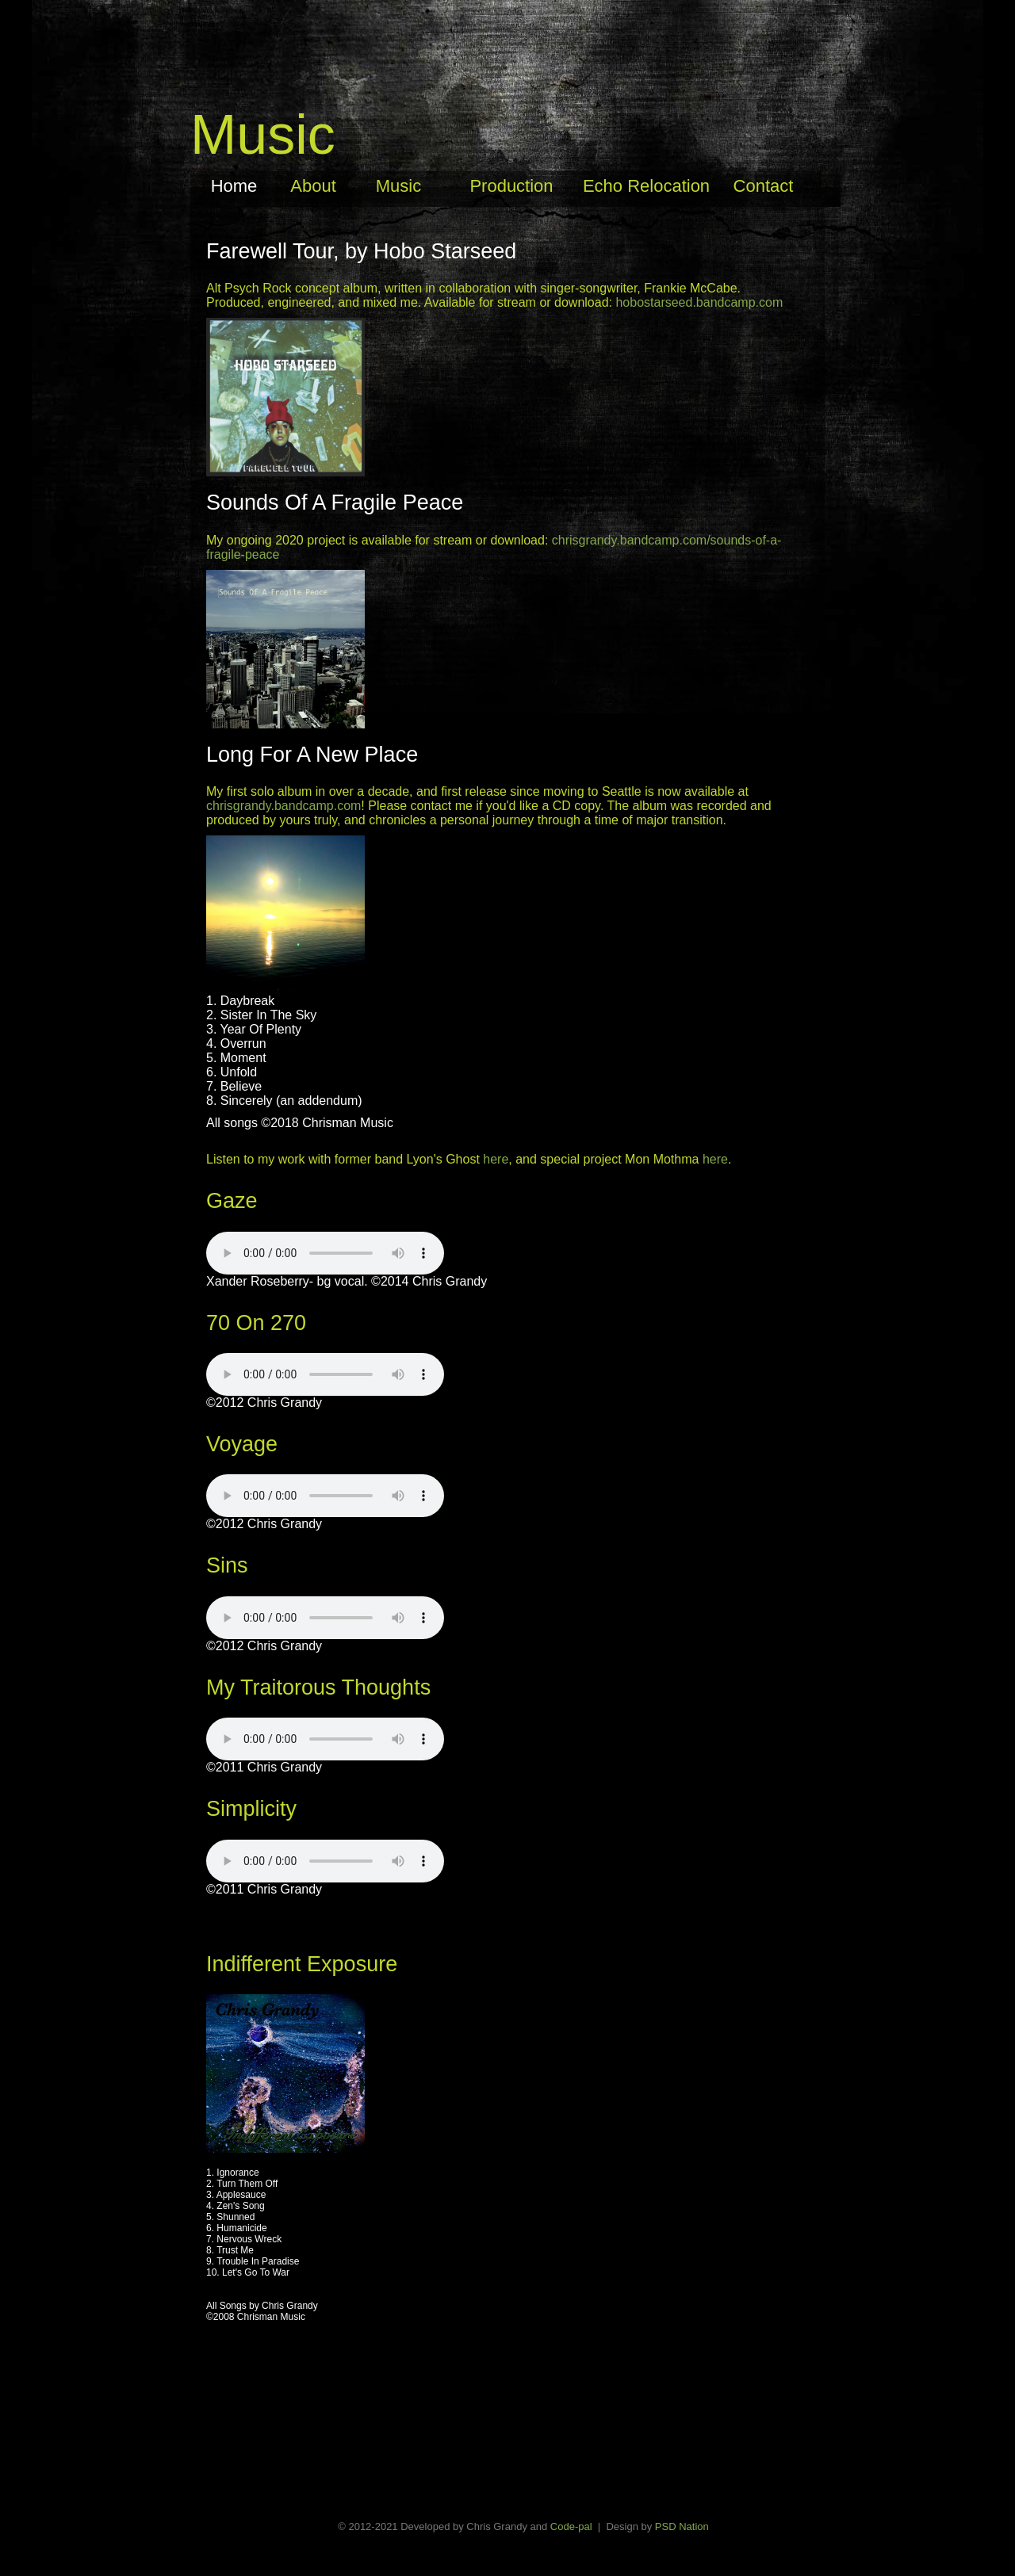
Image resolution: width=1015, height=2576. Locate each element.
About (313, 186)
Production (511, 186)
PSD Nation (682, 2526)
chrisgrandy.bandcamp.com (283, 805)
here (495, 1159)
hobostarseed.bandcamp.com (699, 302)
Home (234, 186)
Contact (763, 186)
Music (398, 186)
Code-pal (571, 2526)
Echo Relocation (646, 186)
